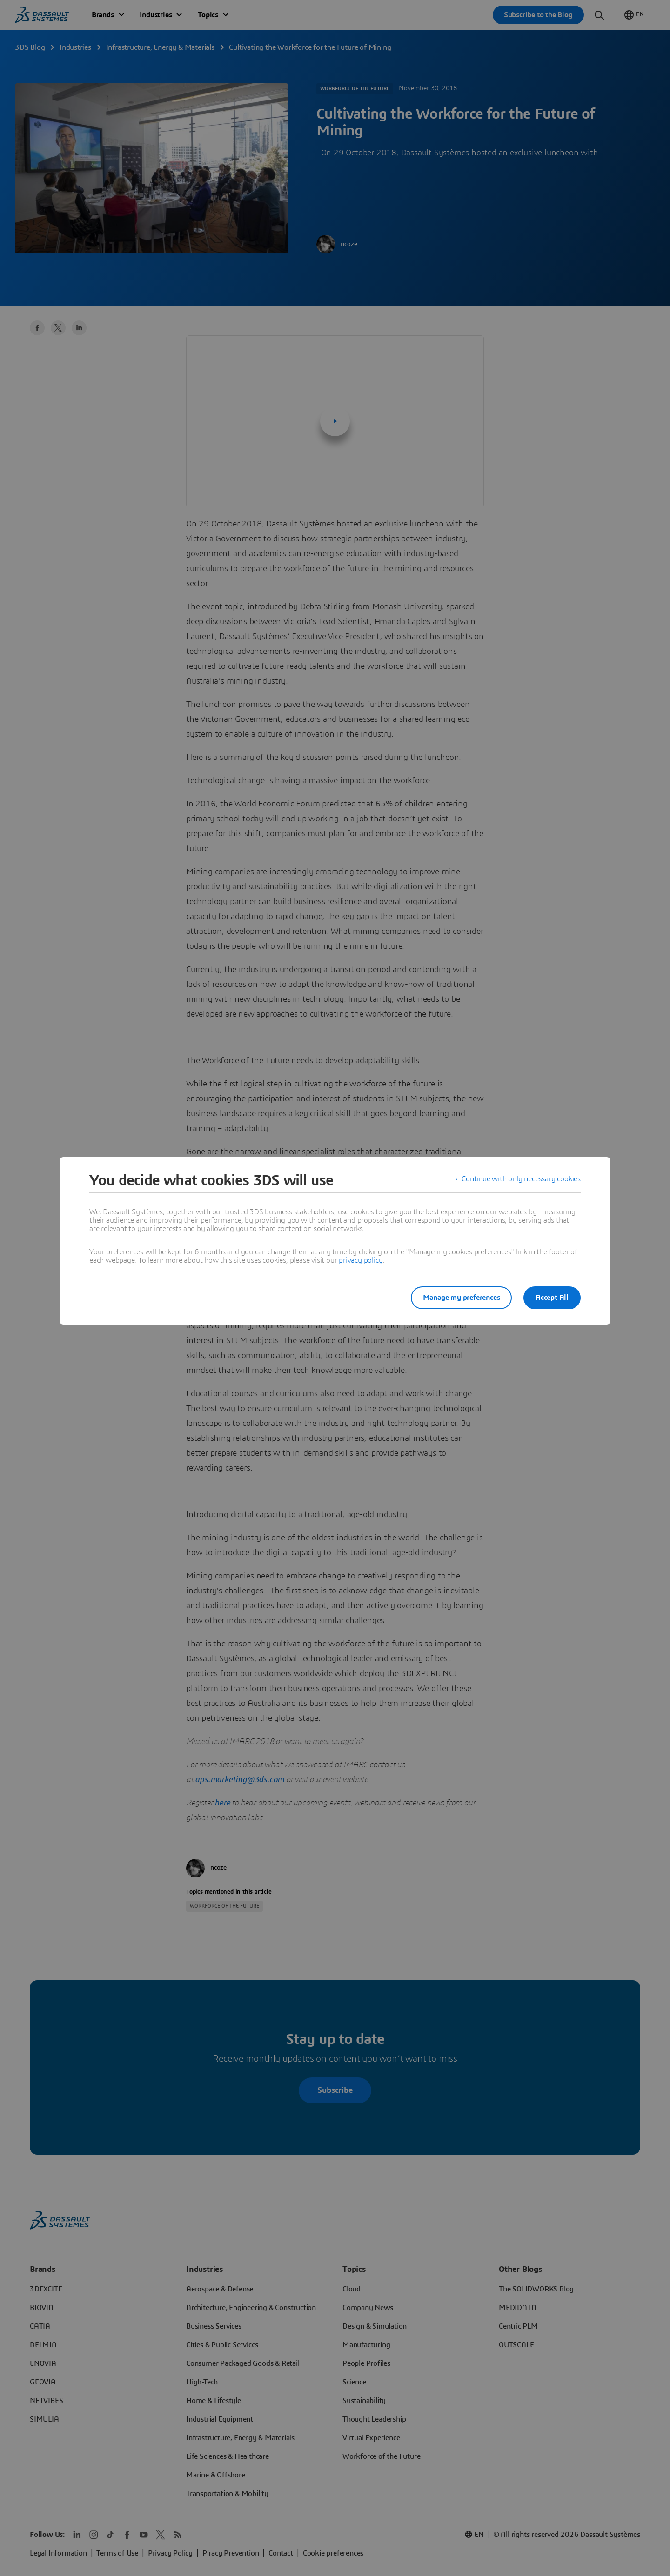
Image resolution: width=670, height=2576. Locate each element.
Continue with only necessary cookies (521, 1180)
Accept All (552, 1297)
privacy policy (360, 1260)
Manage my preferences (457, 1297)
